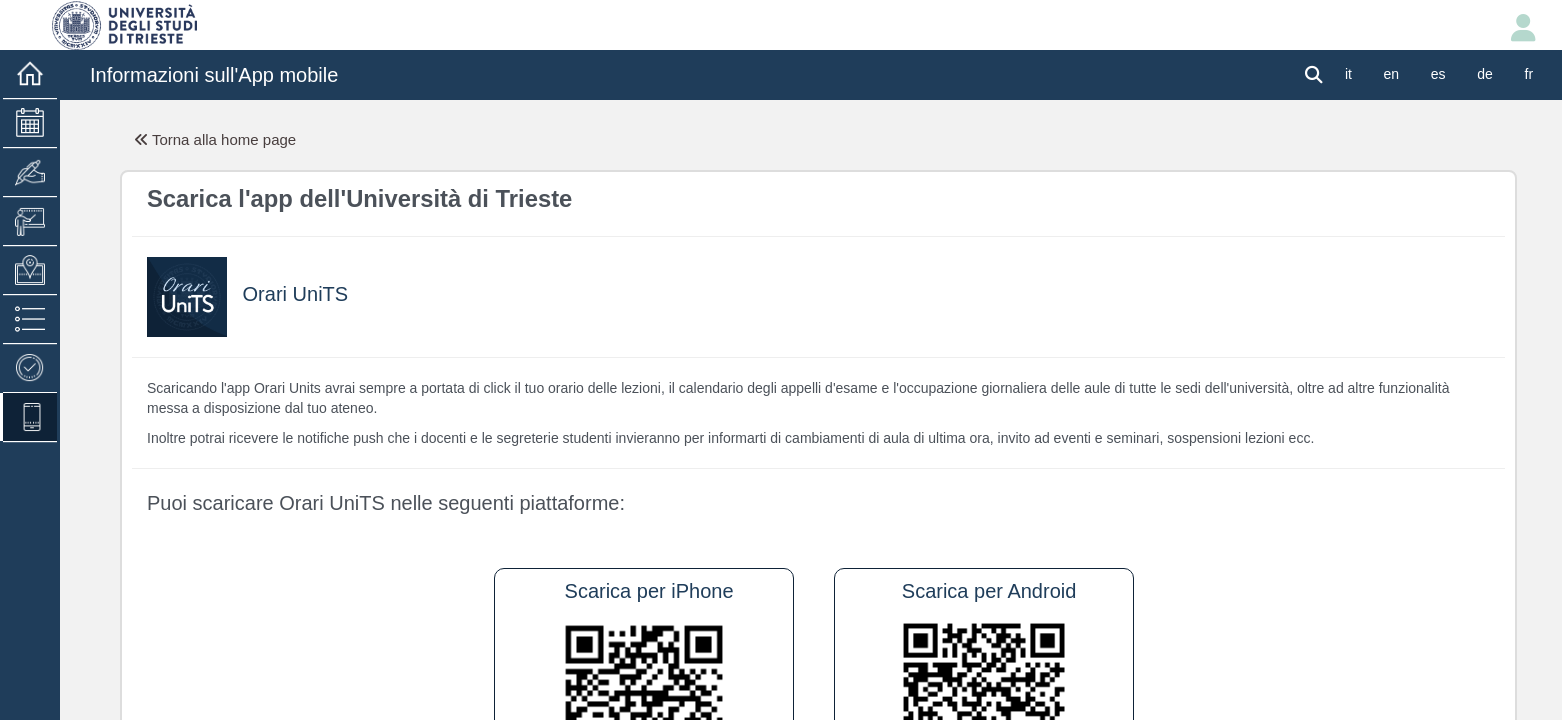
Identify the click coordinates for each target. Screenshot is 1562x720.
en (1392, 74)
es (1438, 74)
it (1348, 74)
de (1485, 74)
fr (1529, 74)
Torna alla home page (215, 139)
